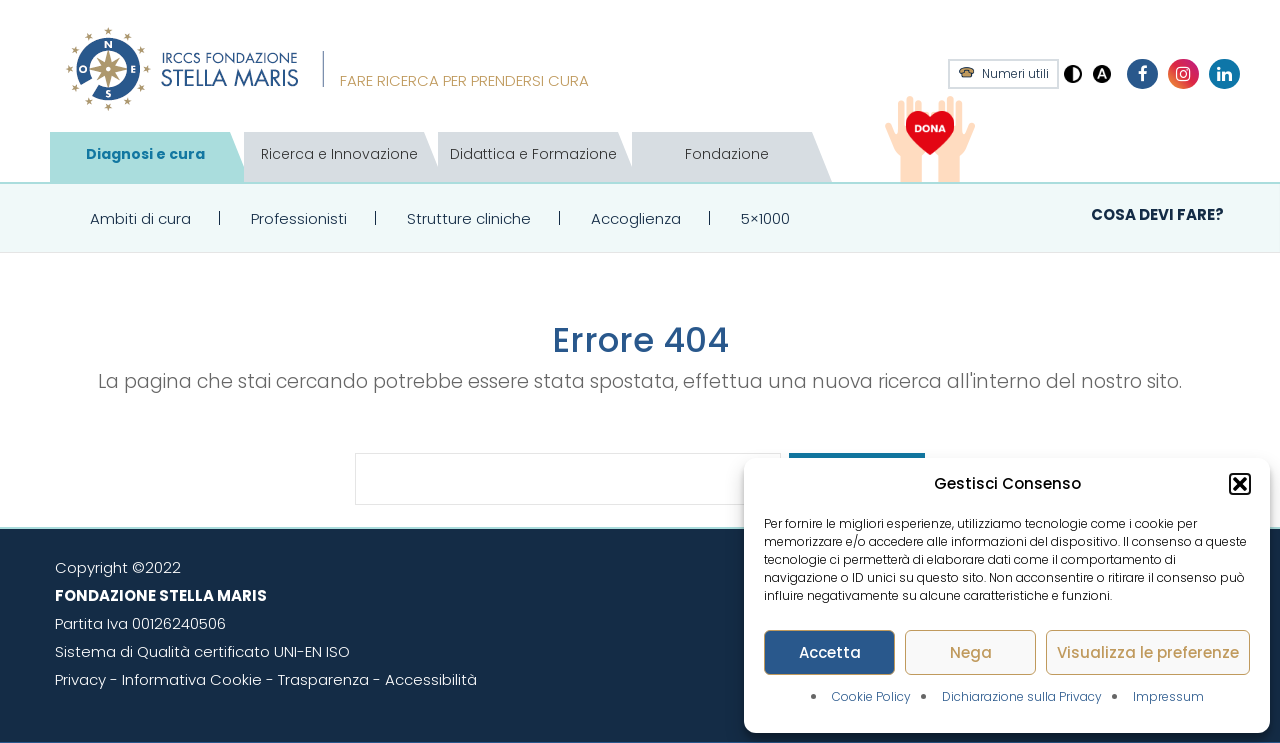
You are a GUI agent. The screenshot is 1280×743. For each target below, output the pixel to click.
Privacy (80, 679)
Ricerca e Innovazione (339, 154)
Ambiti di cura (140, 218)
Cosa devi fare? (1157, 214)
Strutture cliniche (469, 218)
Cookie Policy (871, 696)
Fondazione (727, 154)
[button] (1240, 484)
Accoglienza (636, 218)
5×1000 (765, 218)
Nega (971, 652)
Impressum (1168, 696)
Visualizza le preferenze (1148, 652)
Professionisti (299, 218)
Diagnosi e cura (145, 154)
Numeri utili (1015, 74)
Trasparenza (323, 679)
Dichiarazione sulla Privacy (1022, 696)
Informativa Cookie (192, 679)
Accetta (830, 652)
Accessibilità (431, 679)
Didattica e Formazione (533, 154)
